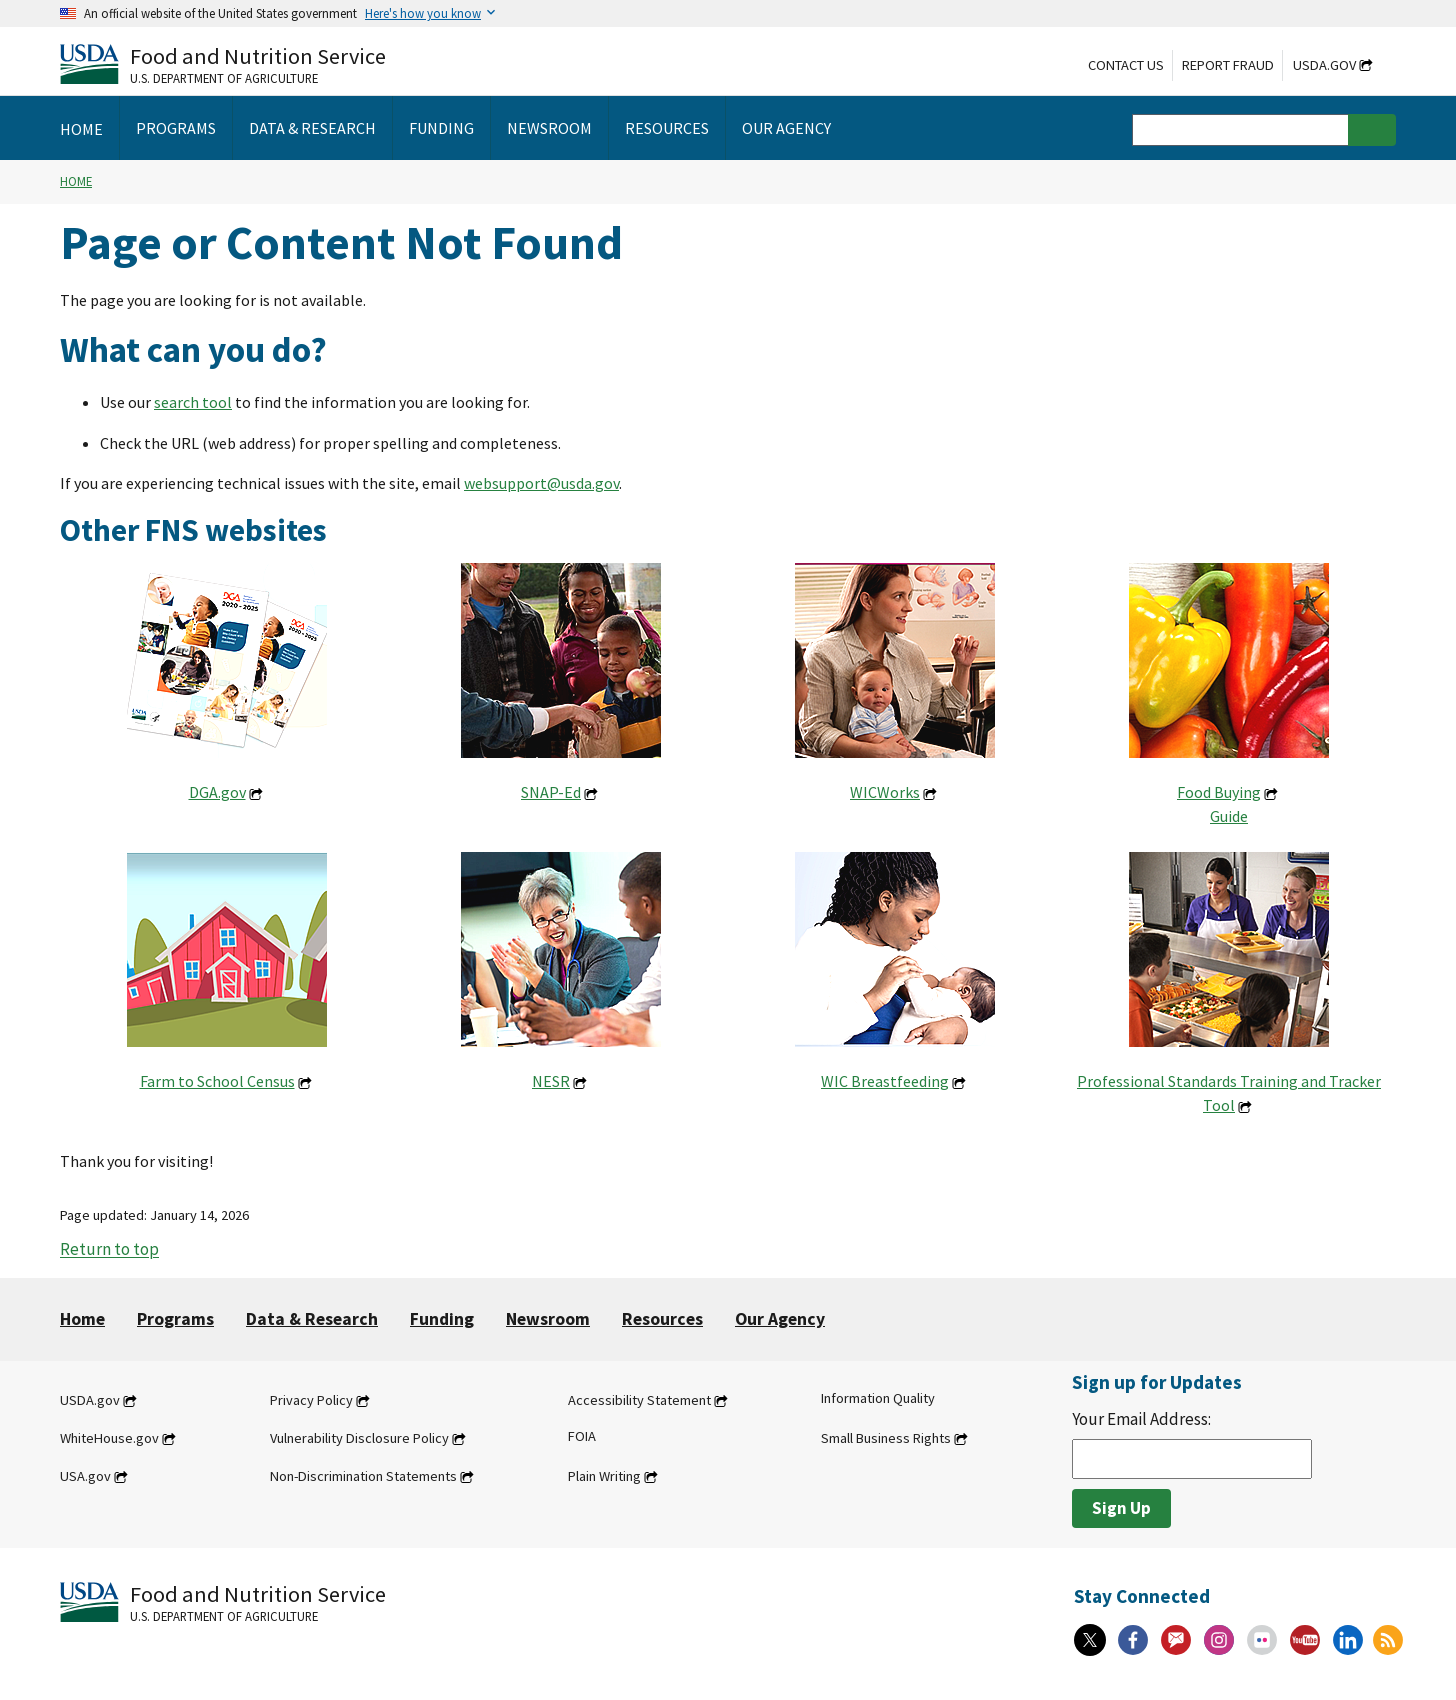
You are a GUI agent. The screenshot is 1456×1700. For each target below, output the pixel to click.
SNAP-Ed (551, 792)
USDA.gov (1324, 65)
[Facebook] (1133, 1640)
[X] (1090, 1640)
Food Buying (1219, 792)
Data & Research (312, 1319)
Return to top (109, 1250)
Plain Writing (604, 1476)
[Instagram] (1219, 1640)
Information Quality (878, 1398)
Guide (1229, 816)
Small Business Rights (886, 1438)
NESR (551, 1081)
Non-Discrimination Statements (363, 1476)
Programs (175, 1319)
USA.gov (85, 1476)
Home (76, 181)
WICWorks (885, 792)
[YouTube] (1305, 1640)
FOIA (582, 1436)
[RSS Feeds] (1388, 1640)
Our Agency (780, 1319)
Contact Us (1126, 65)
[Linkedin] (1348, 1640)
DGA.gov (217, 792)
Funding (442, 1319)
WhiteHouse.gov (109, 1438)
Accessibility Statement (639, 1400)
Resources (662, 1319)
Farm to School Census (217, 1081)
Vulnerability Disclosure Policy (359, 1438)
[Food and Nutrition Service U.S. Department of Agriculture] (223, 63)
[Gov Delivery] (1176, 1640)
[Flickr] (1262, 1640)
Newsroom (548, 1319)
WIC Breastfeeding (885, 1081)
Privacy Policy (311, 1400)
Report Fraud (1228, 65)
